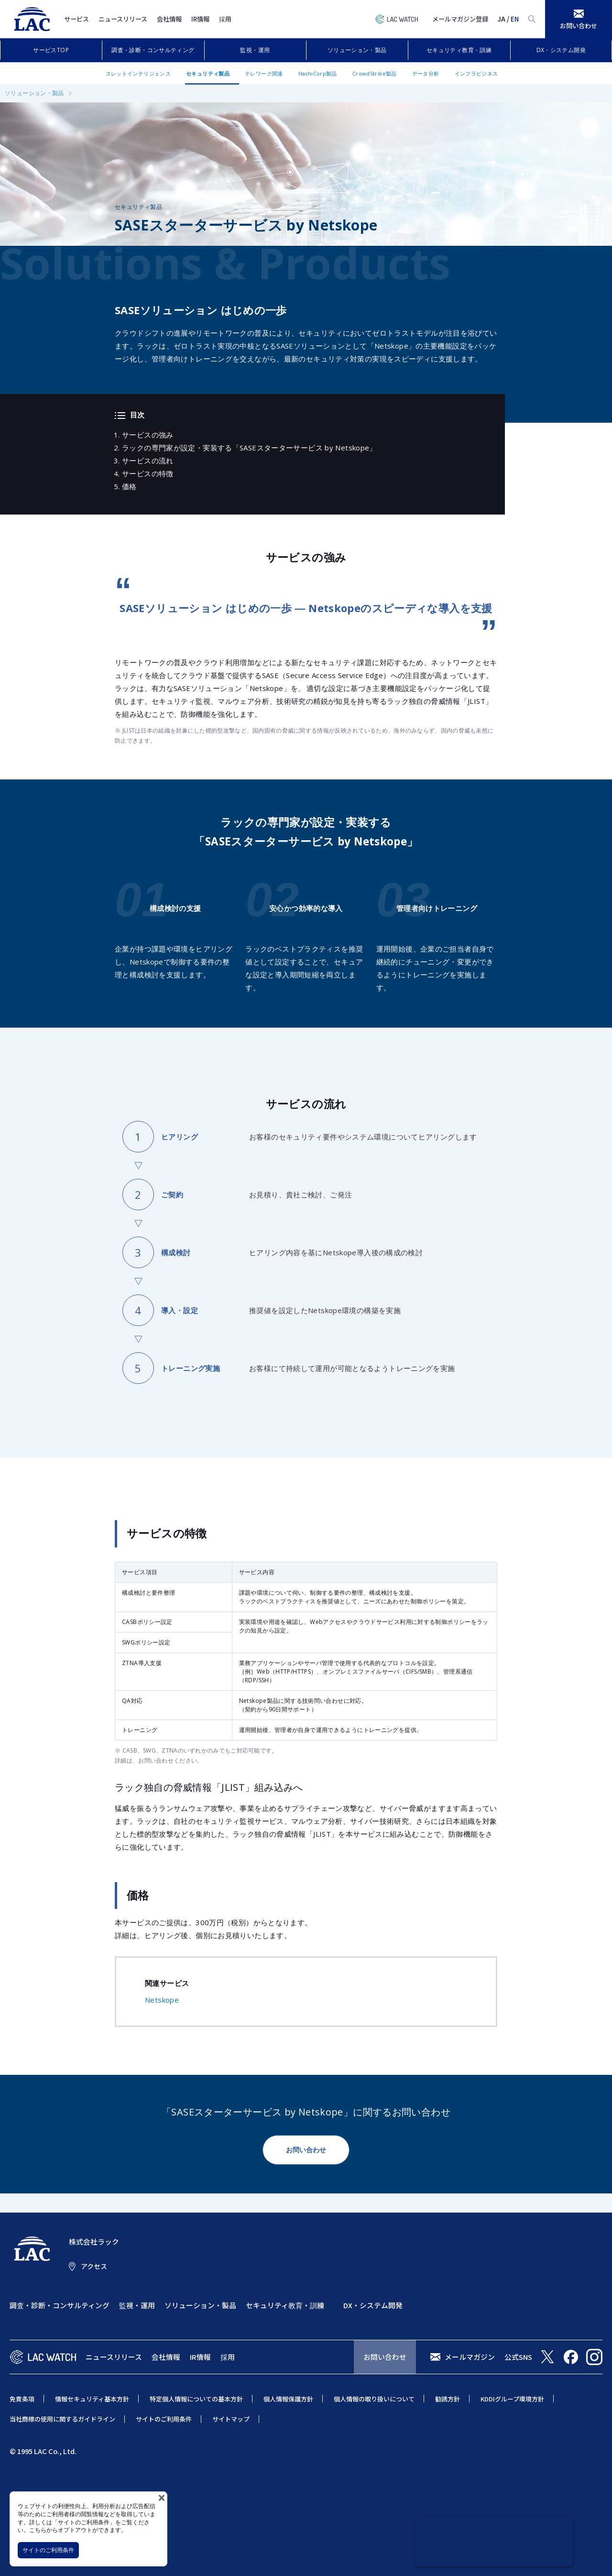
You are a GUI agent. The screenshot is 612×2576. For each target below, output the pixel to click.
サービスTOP (51, 50)
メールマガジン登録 (460, 18)
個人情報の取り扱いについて (374, 2398)
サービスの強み (148, 434)
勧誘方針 (447, 2398)
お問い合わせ (306, 2149)
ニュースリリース (122, 18)
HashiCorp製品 (317, 73)
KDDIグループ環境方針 (512, 2398)
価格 (129, 486)
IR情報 (200, 18)
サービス (76, 18)
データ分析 (425, 73)
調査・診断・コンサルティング (152, 50)
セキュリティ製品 (208, 73)
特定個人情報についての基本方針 (196, 2398)
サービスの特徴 (148, 473)
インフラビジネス (476, 73)
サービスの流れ (148, 460)
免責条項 (22, 2398)
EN (515, 18)
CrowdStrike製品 (374, 73)
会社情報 (169, 18)
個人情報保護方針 (288, 2398)
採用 (225, 18)
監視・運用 (255, 50)
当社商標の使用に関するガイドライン (62, 2418)
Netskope (162, 2000)
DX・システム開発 (561, 50)
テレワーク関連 (264, 73)
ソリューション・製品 (357, 50)
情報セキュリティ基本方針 (92, 2398)
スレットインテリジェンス (138, 73)
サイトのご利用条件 (48, 2550)
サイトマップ (231, 2418)
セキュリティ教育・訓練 (459, 50)
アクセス (94, 2266)
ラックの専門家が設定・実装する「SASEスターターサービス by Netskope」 (249, 447)
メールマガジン (470, 2357)
